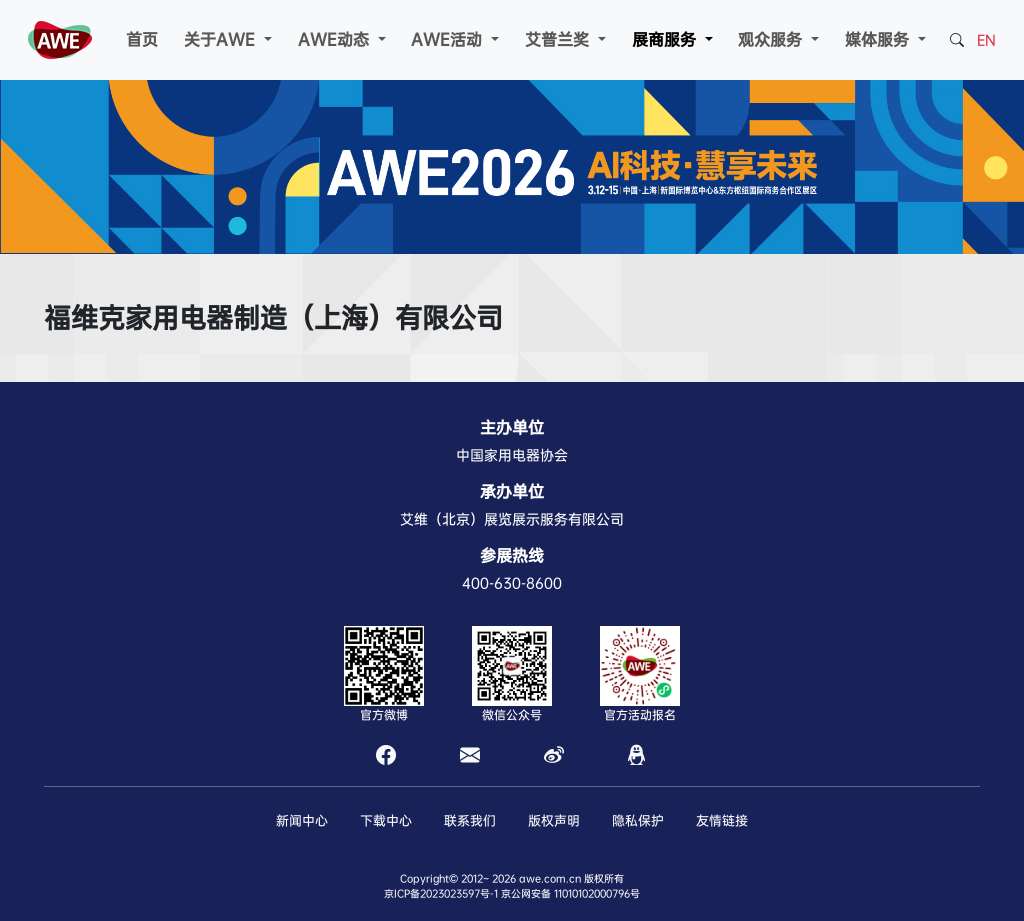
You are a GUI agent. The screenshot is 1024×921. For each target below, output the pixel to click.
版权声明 (554, 820)
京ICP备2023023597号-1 (441, 893)
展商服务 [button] (666, 39)
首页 (142, 39)
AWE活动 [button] (449, 39)
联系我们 (470, 820)
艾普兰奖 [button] (559, 39)
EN (986, 40)
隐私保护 (638, 820)
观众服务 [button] (772, 39)
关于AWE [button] (222, 39)
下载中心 (386, 820)
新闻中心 (302, 820)
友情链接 (722, 820)
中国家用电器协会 (512, 455)
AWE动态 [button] (336, 39)
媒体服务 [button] (879, 39)
